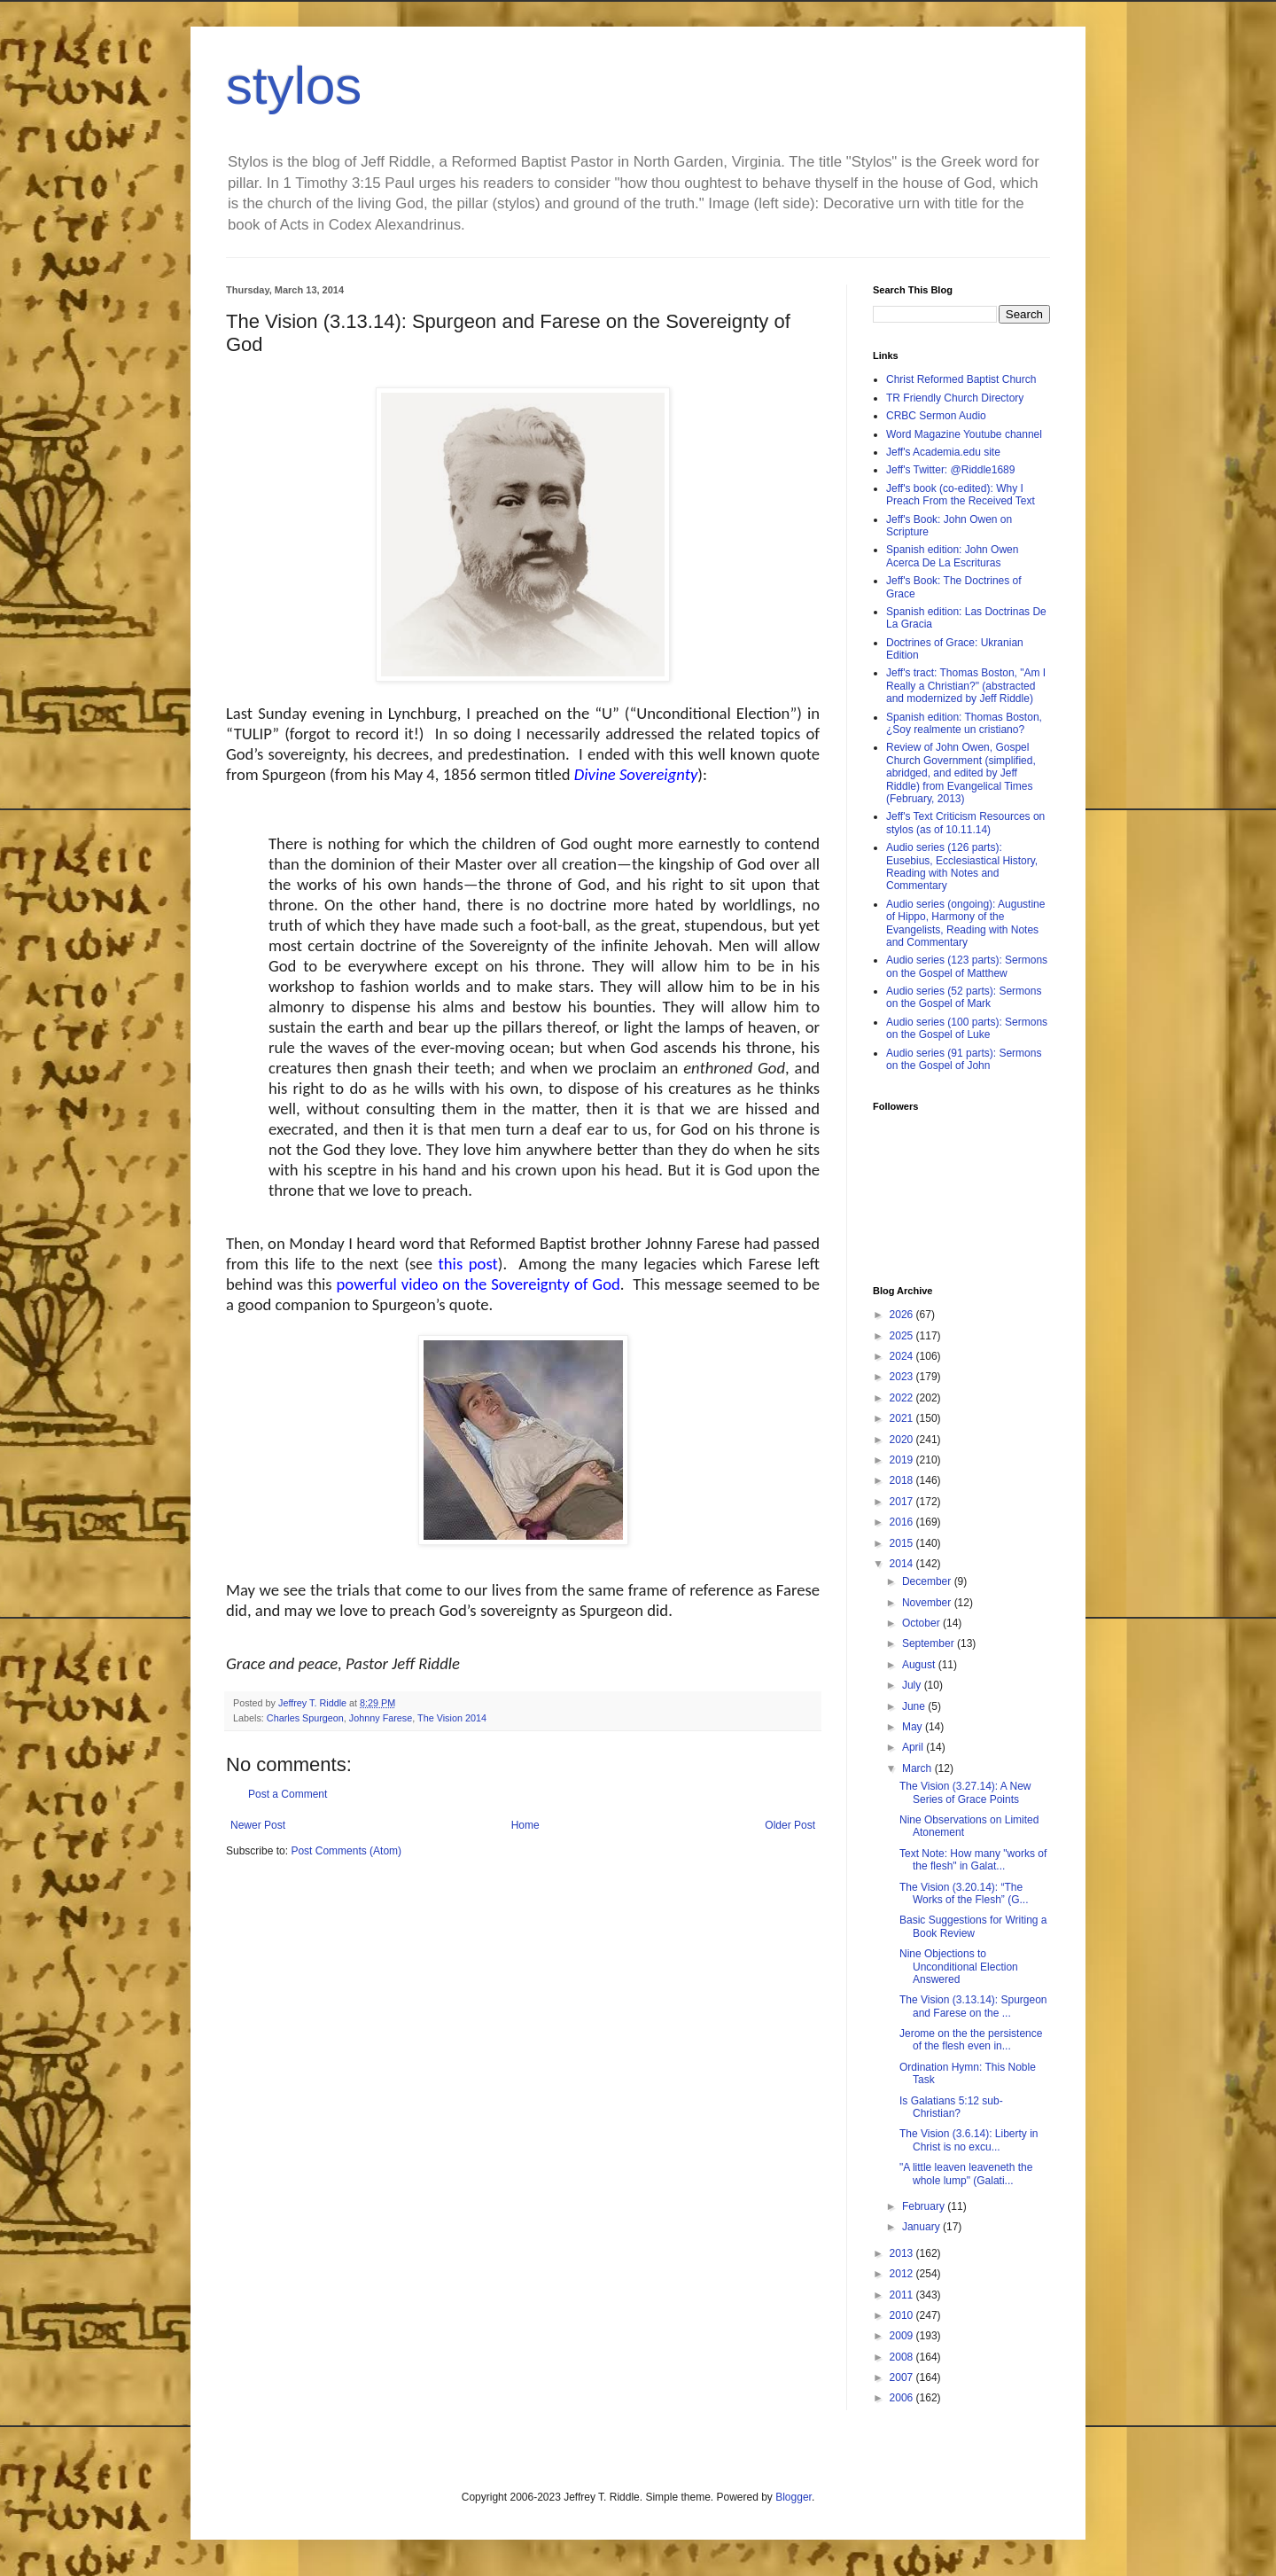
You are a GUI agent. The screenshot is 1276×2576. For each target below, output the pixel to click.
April (914, 1747)
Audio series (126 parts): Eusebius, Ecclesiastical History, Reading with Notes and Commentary (962, 866)
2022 (903, 1398)
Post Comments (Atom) (346, 1851)
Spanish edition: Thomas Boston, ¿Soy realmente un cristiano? (964, 723)
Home (525, 1825)
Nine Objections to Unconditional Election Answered (958, 1967)
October (922, 1623)
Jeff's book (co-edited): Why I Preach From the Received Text (960, 494)
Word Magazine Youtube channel (964, 434)
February (924, 2206)
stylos (294, 85)
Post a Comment (287, 1794)
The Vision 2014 (451, 1718)
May (913, 1727)
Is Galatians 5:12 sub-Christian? (951, 2107)
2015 (903, 1543)
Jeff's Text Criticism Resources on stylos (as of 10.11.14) (965, 822)
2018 (903, 1480)
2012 (903, 2274)
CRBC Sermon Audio (936, 416)
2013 (903, 2253)
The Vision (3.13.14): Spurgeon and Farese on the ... (973, 2006)
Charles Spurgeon (305, 1718)
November (928, 1602)
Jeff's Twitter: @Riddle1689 (950, 470)
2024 (903, 1356)
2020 (903, 1439)
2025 (903, 1336)
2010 (903, 2315)
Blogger (793, 2497)
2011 (903, 2295)
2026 (903, 1314)
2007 (903, 2377)
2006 (903, 2398)
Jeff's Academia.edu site (943, 452)
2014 (903, 1563)
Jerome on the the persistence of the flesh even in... (970, 2039)
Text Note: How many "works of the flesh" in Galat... (972, 1859)
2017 (903, 1501)
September (929, 1643)
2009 (903, 2336)
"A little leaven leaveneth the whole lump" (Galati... (965, 2173)
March (918, 1768)
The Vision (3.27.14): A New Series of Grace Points (965, 1792)
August (920, 1665)
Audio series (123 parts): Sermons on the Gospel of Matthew (966, 966)
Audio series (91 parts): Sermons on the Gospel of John (963, 1059)
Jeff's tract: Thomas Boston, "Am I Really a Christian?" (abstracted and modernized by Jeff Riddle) (966, 686)
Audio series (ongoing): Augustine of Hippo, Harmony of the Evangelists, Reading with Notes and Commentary (965, 923)
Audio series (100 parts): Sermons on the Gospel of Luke (966, 1028)
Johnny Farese (380, 1718)
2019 (903, 1460)
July (913, 1685)
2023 (903, 1376)
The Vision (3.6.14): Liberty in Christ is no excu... (969, 2139)
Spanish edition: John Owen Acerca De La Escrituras (952, 555)
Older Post (790, 1825)
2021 (903, 1418)
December (928, 1581)
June (915, 1706)
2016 (903, 1522)
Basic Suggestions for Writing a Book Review (973, 1926)
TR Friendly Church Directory (954, 398)
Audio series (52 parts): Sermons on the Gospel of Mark (963, 997)
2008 (903, 2357)
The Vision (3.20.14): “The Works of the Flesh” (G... (963, 1893)
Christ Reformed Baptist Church (961, 379)
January (922, 2227)
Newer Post (257, 1825)
